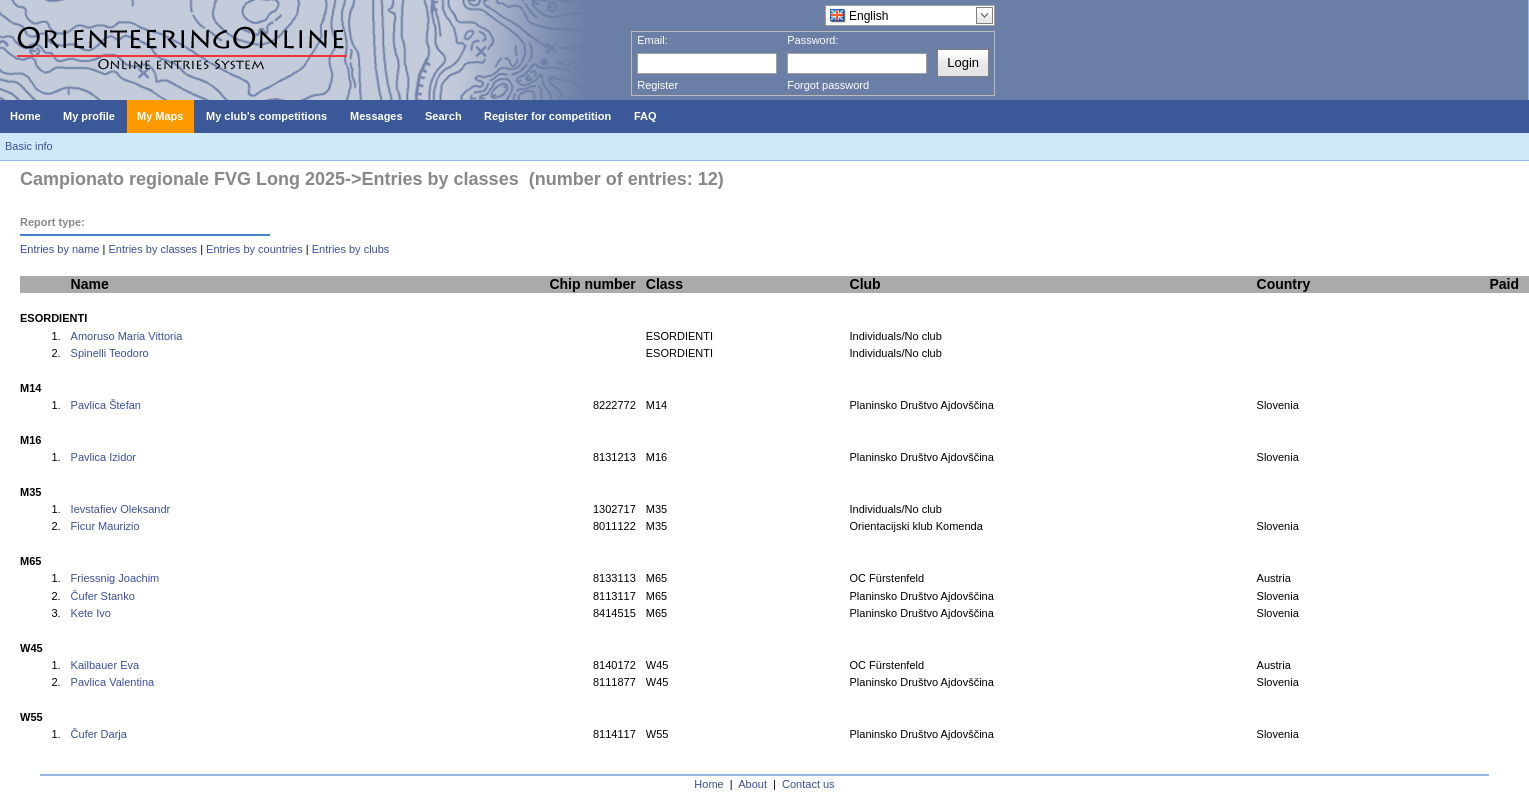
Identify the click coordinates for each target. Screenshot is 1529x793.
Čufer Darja (99, 734)
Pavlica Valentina (113, 682)
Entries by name (59, 249)
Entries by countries (254, 249)
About (752, 784)
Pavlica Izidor (103, 457)
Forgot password (828, 85)
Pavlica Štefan (106, 405)
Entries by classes (152, 249)
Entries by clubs (351, 249)
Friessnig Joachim (115, 578)
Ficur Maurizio (105, 526)
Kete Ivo (91, 613)
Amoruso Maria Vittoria (127, 336)
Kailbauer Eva (105, 665)
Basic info (29, 146)
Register (657, 85)
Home (708, 784)
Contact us (808, 784)
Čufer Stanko (103, 596)
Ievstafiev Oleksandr (121, 509)
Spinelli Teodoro (110, 353)
